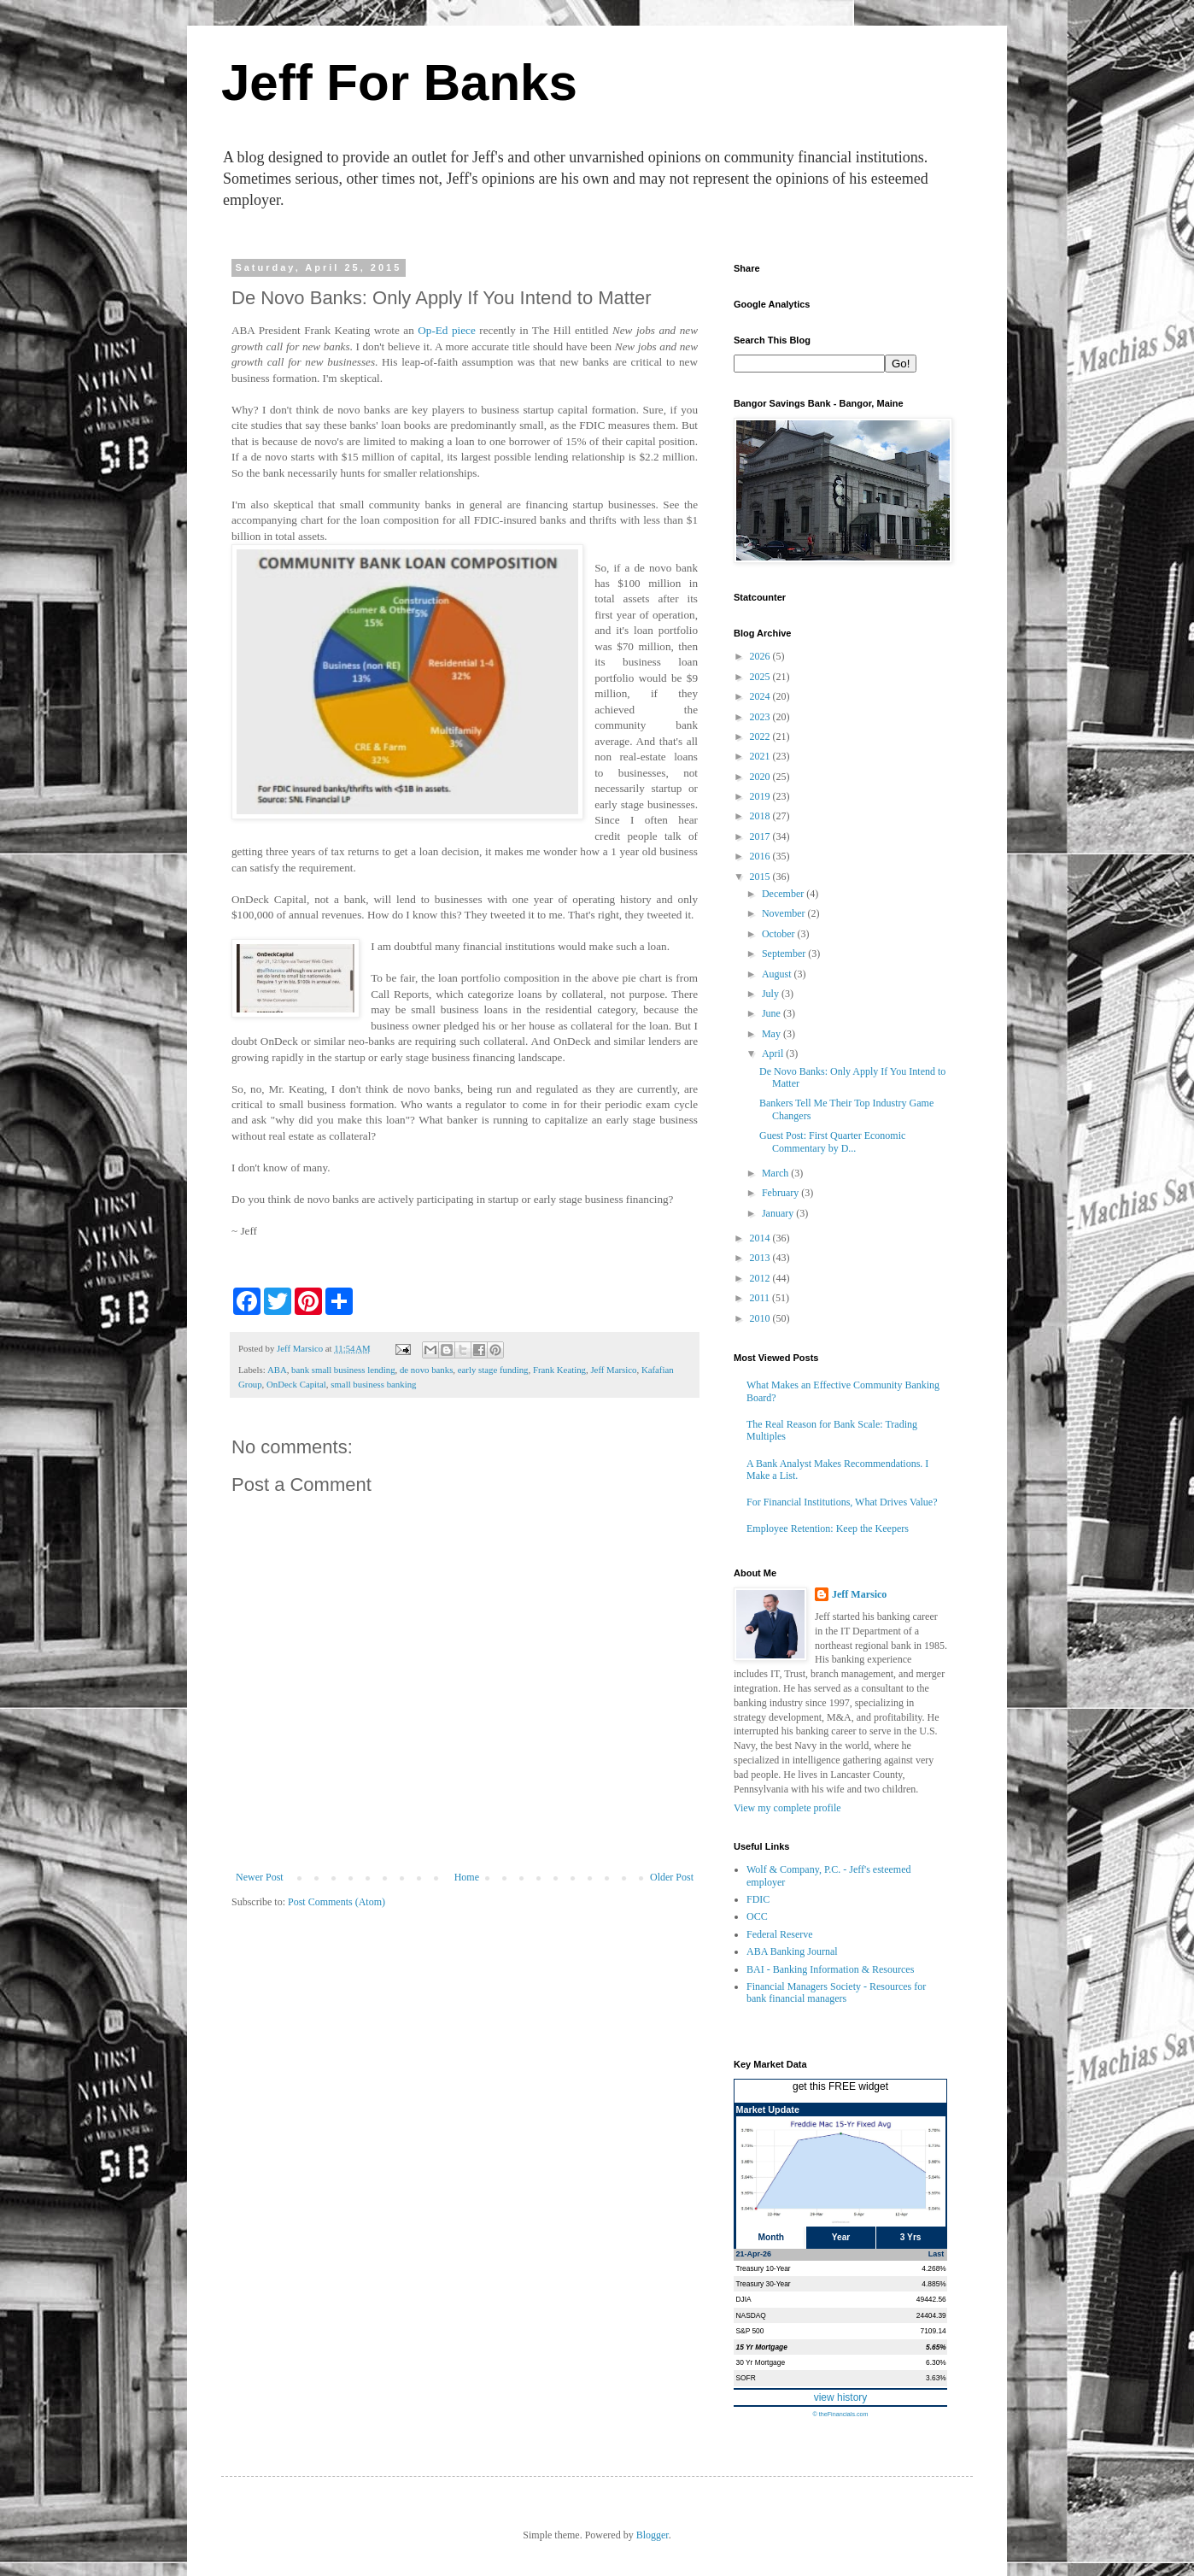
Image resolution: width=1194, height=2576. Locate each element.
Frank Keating (559, 1369)
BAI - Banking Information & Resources (830, 1969)
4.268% (933, 2268)
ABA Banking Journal (792, 1951)
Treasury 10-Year (763, 2268)
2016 (761, 856)
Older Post (672, 1877)
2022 (761, 736)
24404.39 (931, 2315)
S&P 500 (750, 2331)
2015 (761, 877)
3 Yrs (911, 2237)
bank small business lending (343, 1369)
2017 (761, 836)
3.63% (936, 2378)
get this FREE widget (840, 2086)
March (776, 1173)
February (781, 1193)
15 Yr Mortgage (761, 2347)
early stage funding (493, 1369)
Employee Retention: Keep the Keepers (827, 1528)
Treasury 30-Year (763, 2284)
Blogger (652, 2535)
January (779, 1213)
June (772, 1013)
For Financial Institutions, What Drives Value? (842, 1502)
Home (466, 1877)
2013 (761, 1258)
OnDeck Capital (296, 1384)
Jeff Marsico (613, 1369)
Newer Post (260, 1877)
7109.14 (932, 2331)
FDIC (758, 1899)
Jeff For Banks (399, 82)
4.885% (933, 2284)
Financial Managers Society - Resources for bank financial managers (836, 1992)
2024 (761, 696)
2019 (761, 796)
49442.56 (931, 2299)
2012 (761, 1278)
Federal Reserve (779, 1934)
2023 (761, 717)
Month (771, 2237)
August (778, 974)
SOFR (746, 2378)
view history (841, 2397)
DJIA (744, 2299)
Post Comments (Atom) (336, 1902)
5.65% (936, 2347)
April (774, 1053)
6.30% (936, 2362)
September (785, 953)
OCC (757, 1916)
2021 (761, 756)
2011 (761, 1298)
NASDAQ (751, 2315)
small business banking (373, 1384)
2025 (761, 677)
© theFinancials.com (840, 2414)
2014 (761, 1238)
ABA (277, 1369)
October (780, 934)
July (771, 994)
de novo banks (426, 1369)
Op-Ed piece (447, 330)
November (785, 913)
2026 (761, 656)
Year (841, 2237)
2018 (761, 816)
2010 (761, 1318)
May (772, 1034)
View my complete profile (787, 1808)
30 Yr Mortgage (761, 2362)
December (784, 894)
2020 (761, 777)
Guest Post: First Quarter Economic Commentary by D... (832, 1141)
